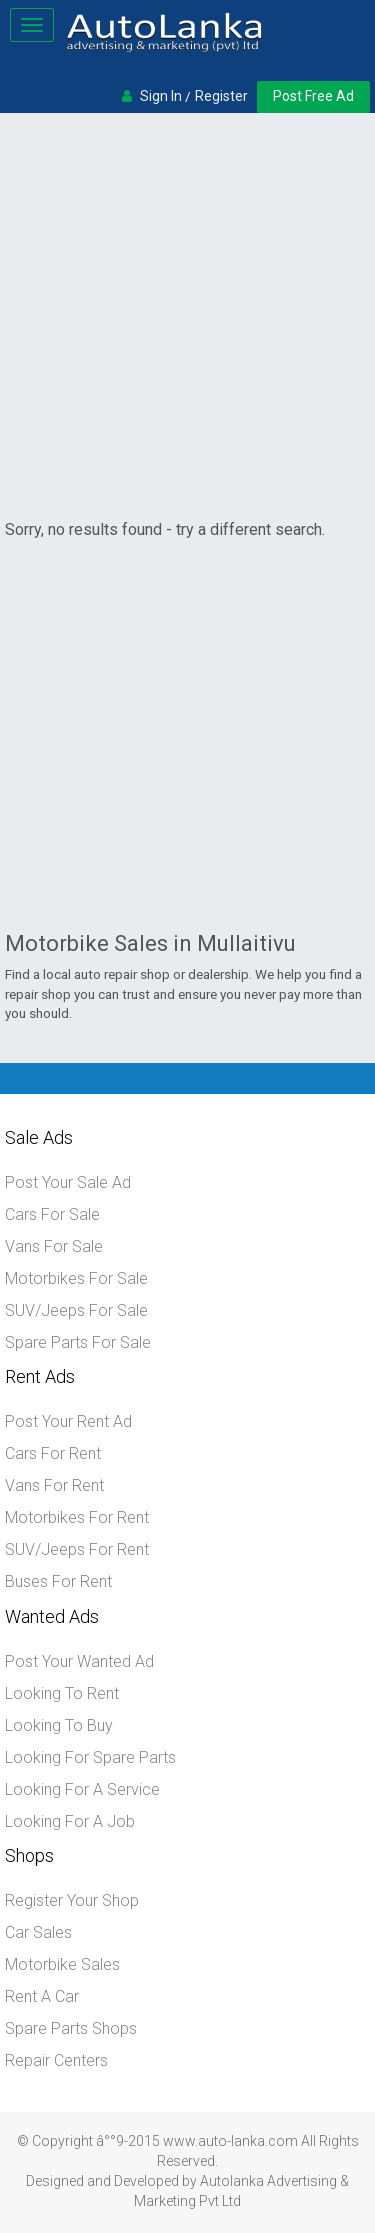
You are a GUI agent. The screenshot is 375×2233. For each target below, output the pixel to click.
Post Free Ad (313, 96)
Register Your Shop (72, 1900)
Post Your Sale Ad (68, 1182)
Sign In (161, 96)
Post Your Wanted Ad (79, 1661)
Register (221, 96)
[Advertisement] (187, 315)
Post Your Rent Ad (68, 1421)
